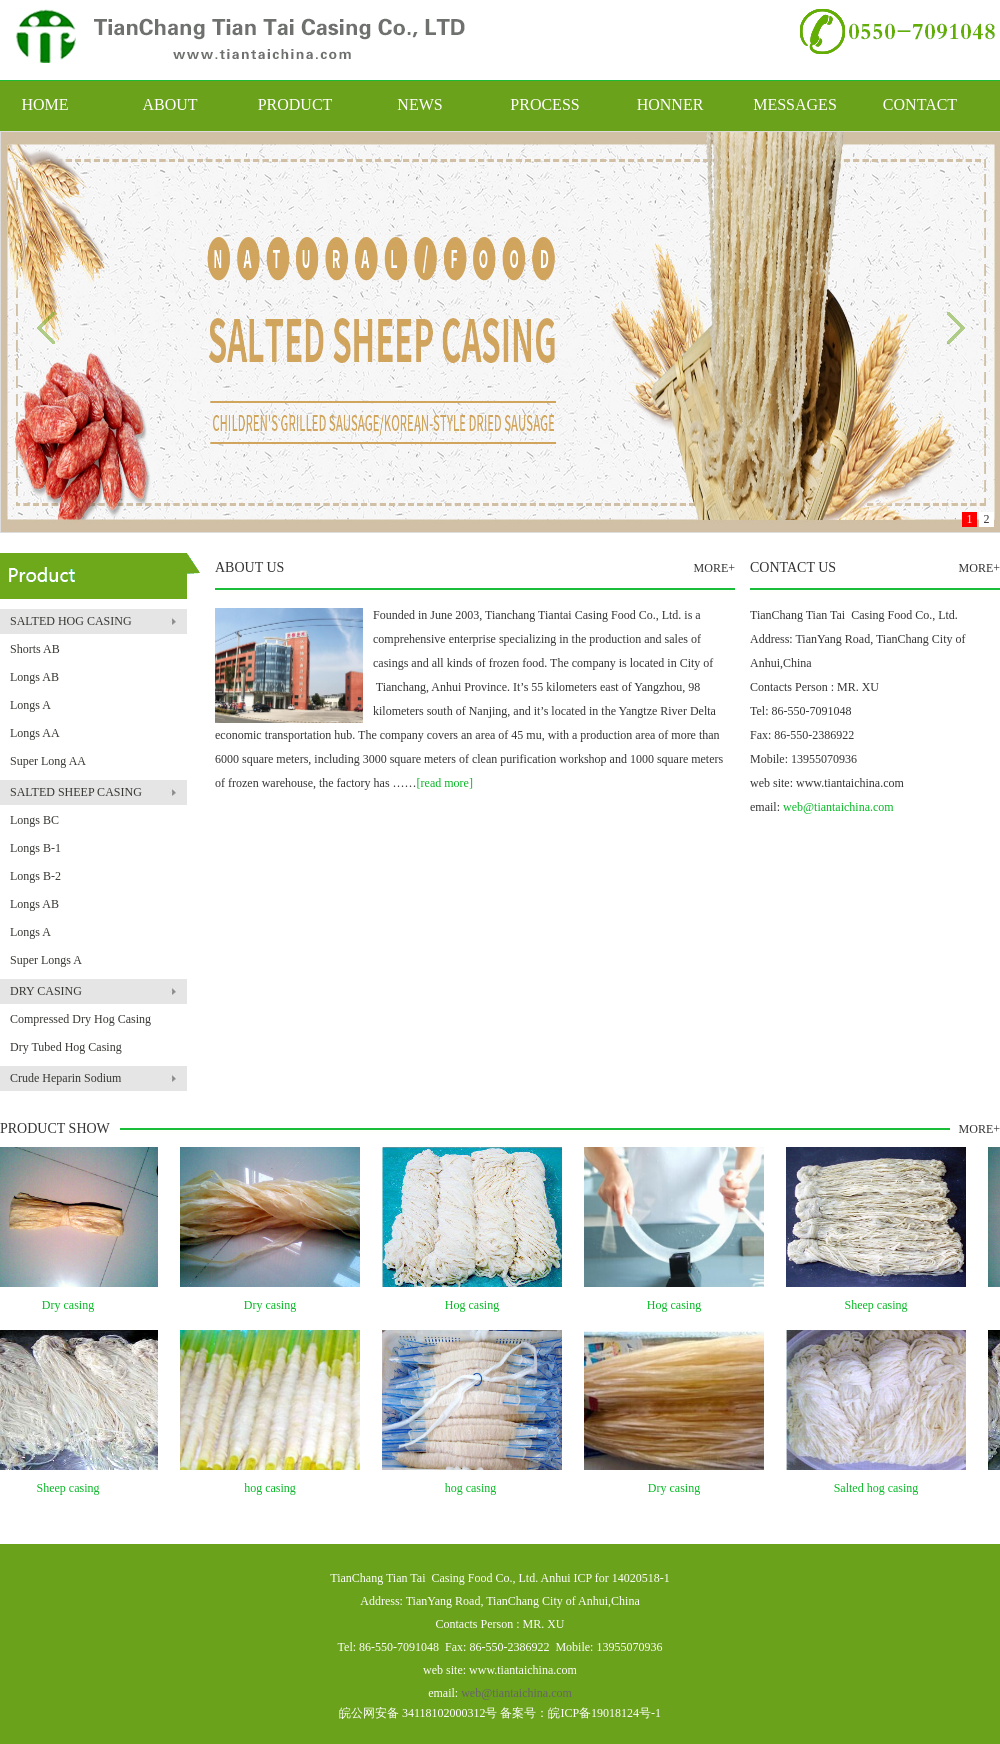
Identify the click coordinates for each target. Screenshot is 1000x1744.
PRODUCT (295, 104)
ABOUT (169, 104)
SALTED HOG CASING (71, 621)
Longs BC (34, 820)
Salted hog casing (881, 1488)
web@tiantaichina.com (838, 807)
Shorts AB (35, 649)
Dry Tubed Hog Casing (66, 1047)
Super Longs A (46, 960)
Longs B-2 (35, 876)
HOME (44, 104)
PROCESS (544, 104)
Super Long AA (48, 761)
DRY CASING (46, 991)
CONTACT (920, 104)
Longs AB (34, 677)
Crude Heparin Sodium (65, 1078)
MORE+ (714, 568)
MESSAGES (795, 104)
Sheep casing (881, 1305)
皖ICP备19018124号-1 (604, 1713)
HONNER (670, 104)
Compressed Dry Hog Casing (80, 1019)
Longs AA (35, 733)
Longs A (30, 705)
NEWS (419, 104)
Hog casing (477, 1305)
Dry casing (73, 1305)
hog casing (275, 1488)
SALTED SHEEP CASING (76, 792)
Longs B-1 (35, 848)
